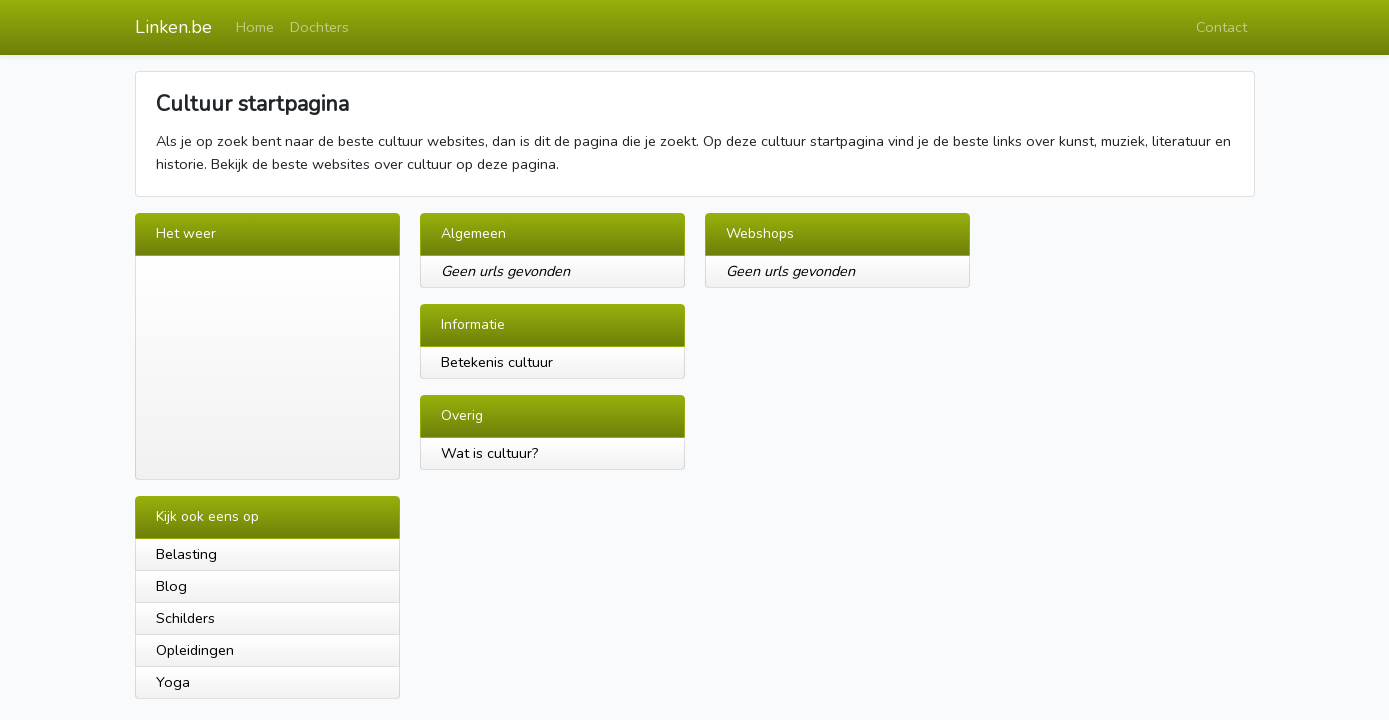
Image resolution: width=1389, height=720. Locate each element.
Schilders (185, 618)
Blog (171, 586)
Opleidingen (195, 650)
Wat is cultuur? (490, 453)
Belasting (186, 554)
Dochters (319, 27)
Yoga (173, 682)
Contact (1221, 27)
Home (255, 27)
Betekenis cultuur (497, 362)
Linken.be (173, 27)
